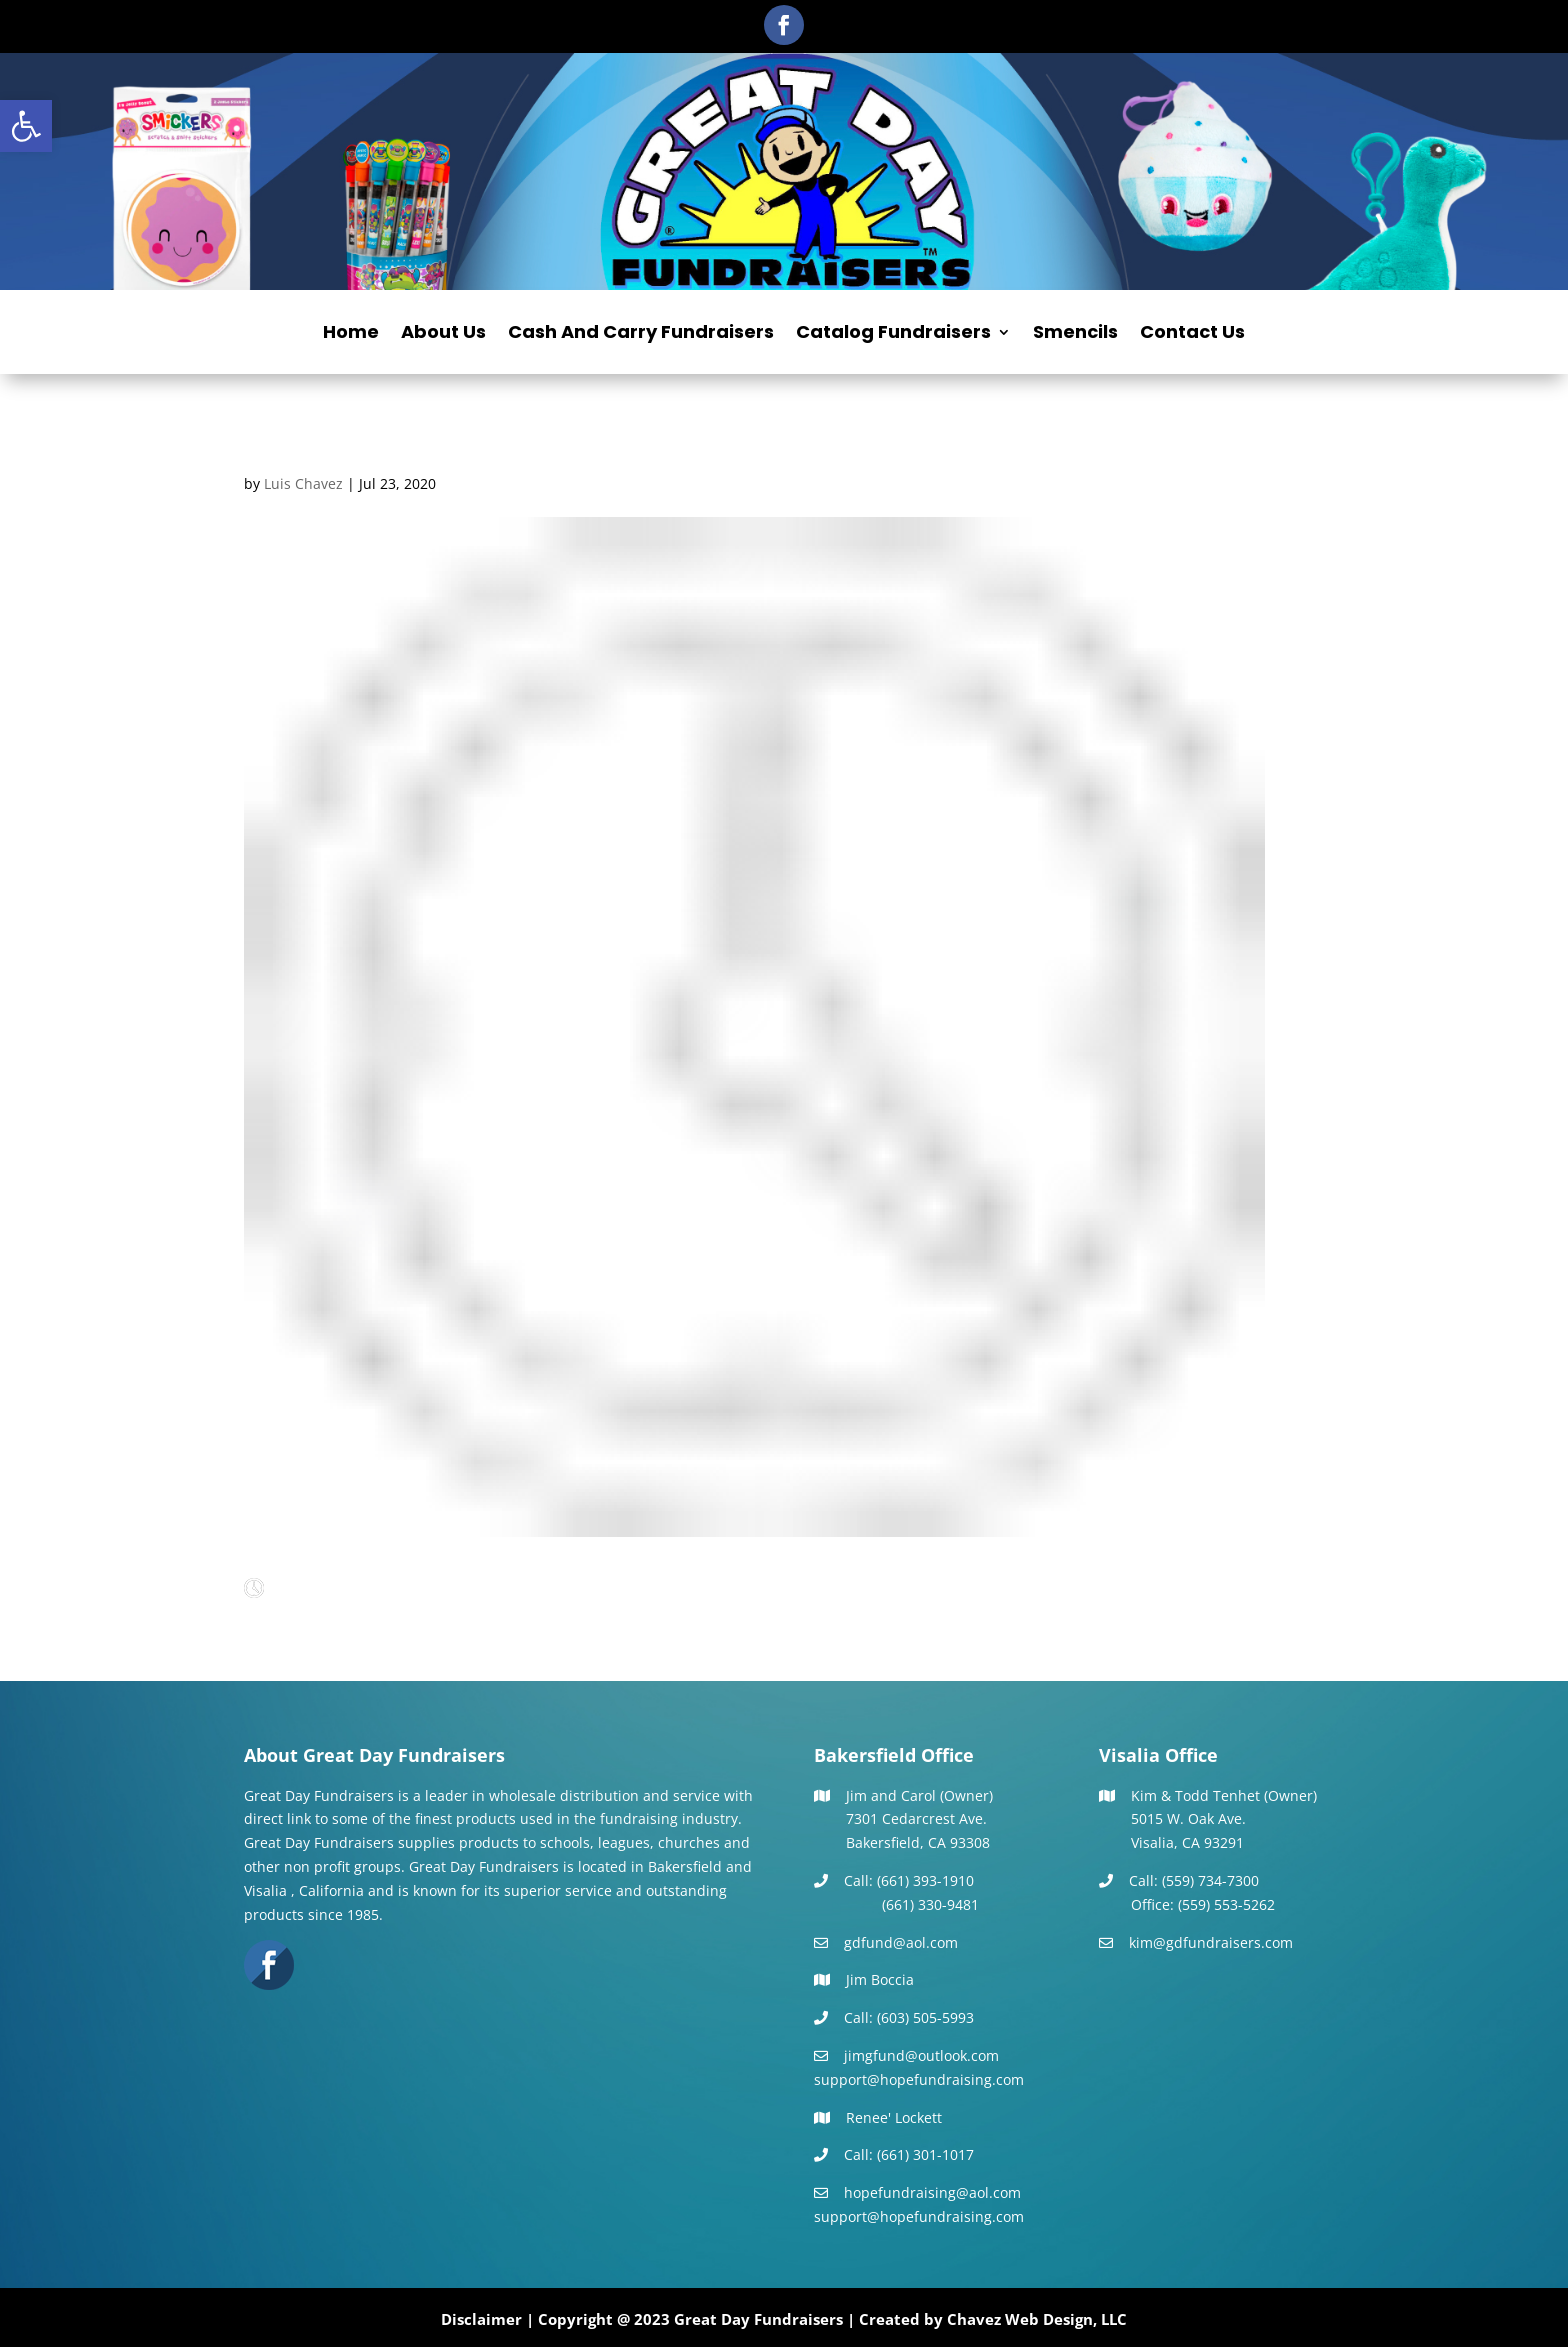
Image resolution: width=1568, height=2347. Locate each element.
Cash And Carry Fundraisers (641, 334)
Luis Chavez (303, 483)
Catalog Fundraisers (893, 334)
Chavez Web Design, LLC (1037, 2319)
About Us (443, 334)
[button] (26, 126)
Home (351, 334)
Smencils (1075, 334)
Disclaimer (481, 2319)
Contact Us (1192, 334)
